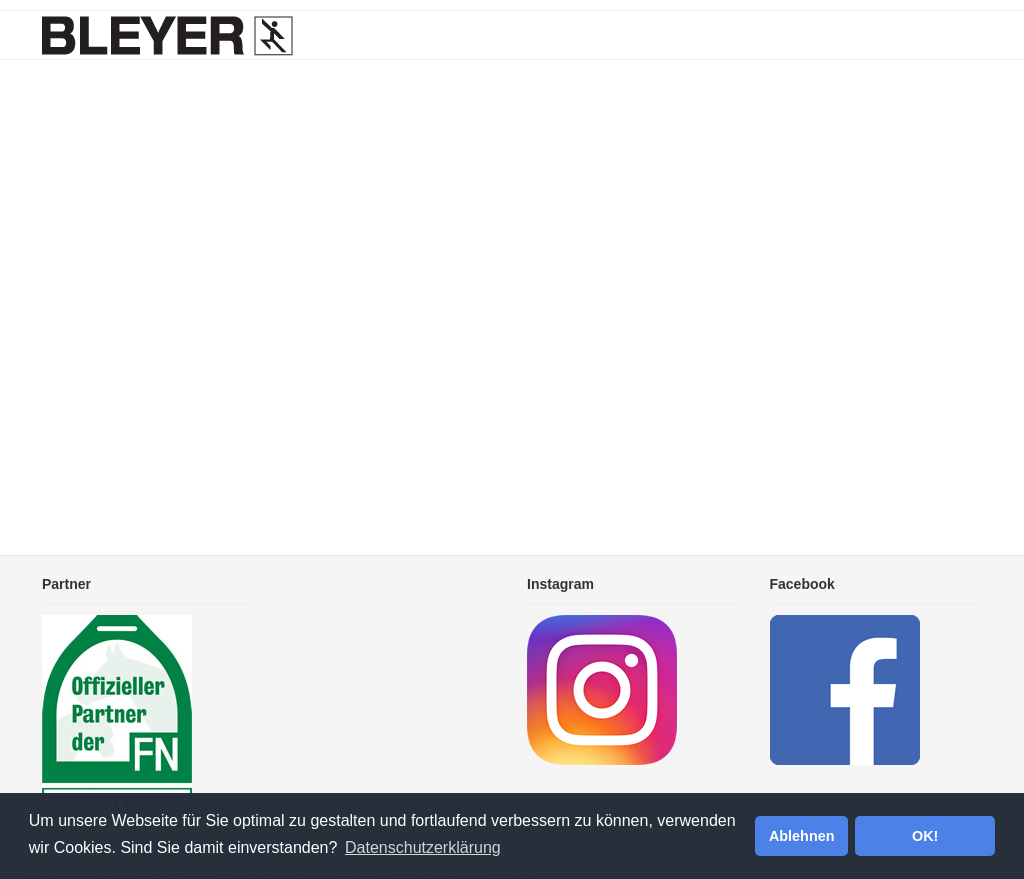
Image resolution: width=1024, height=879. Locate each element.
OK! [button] (925, 836)
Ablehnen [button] (802, 836)
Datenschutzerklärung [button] (423, 847)
